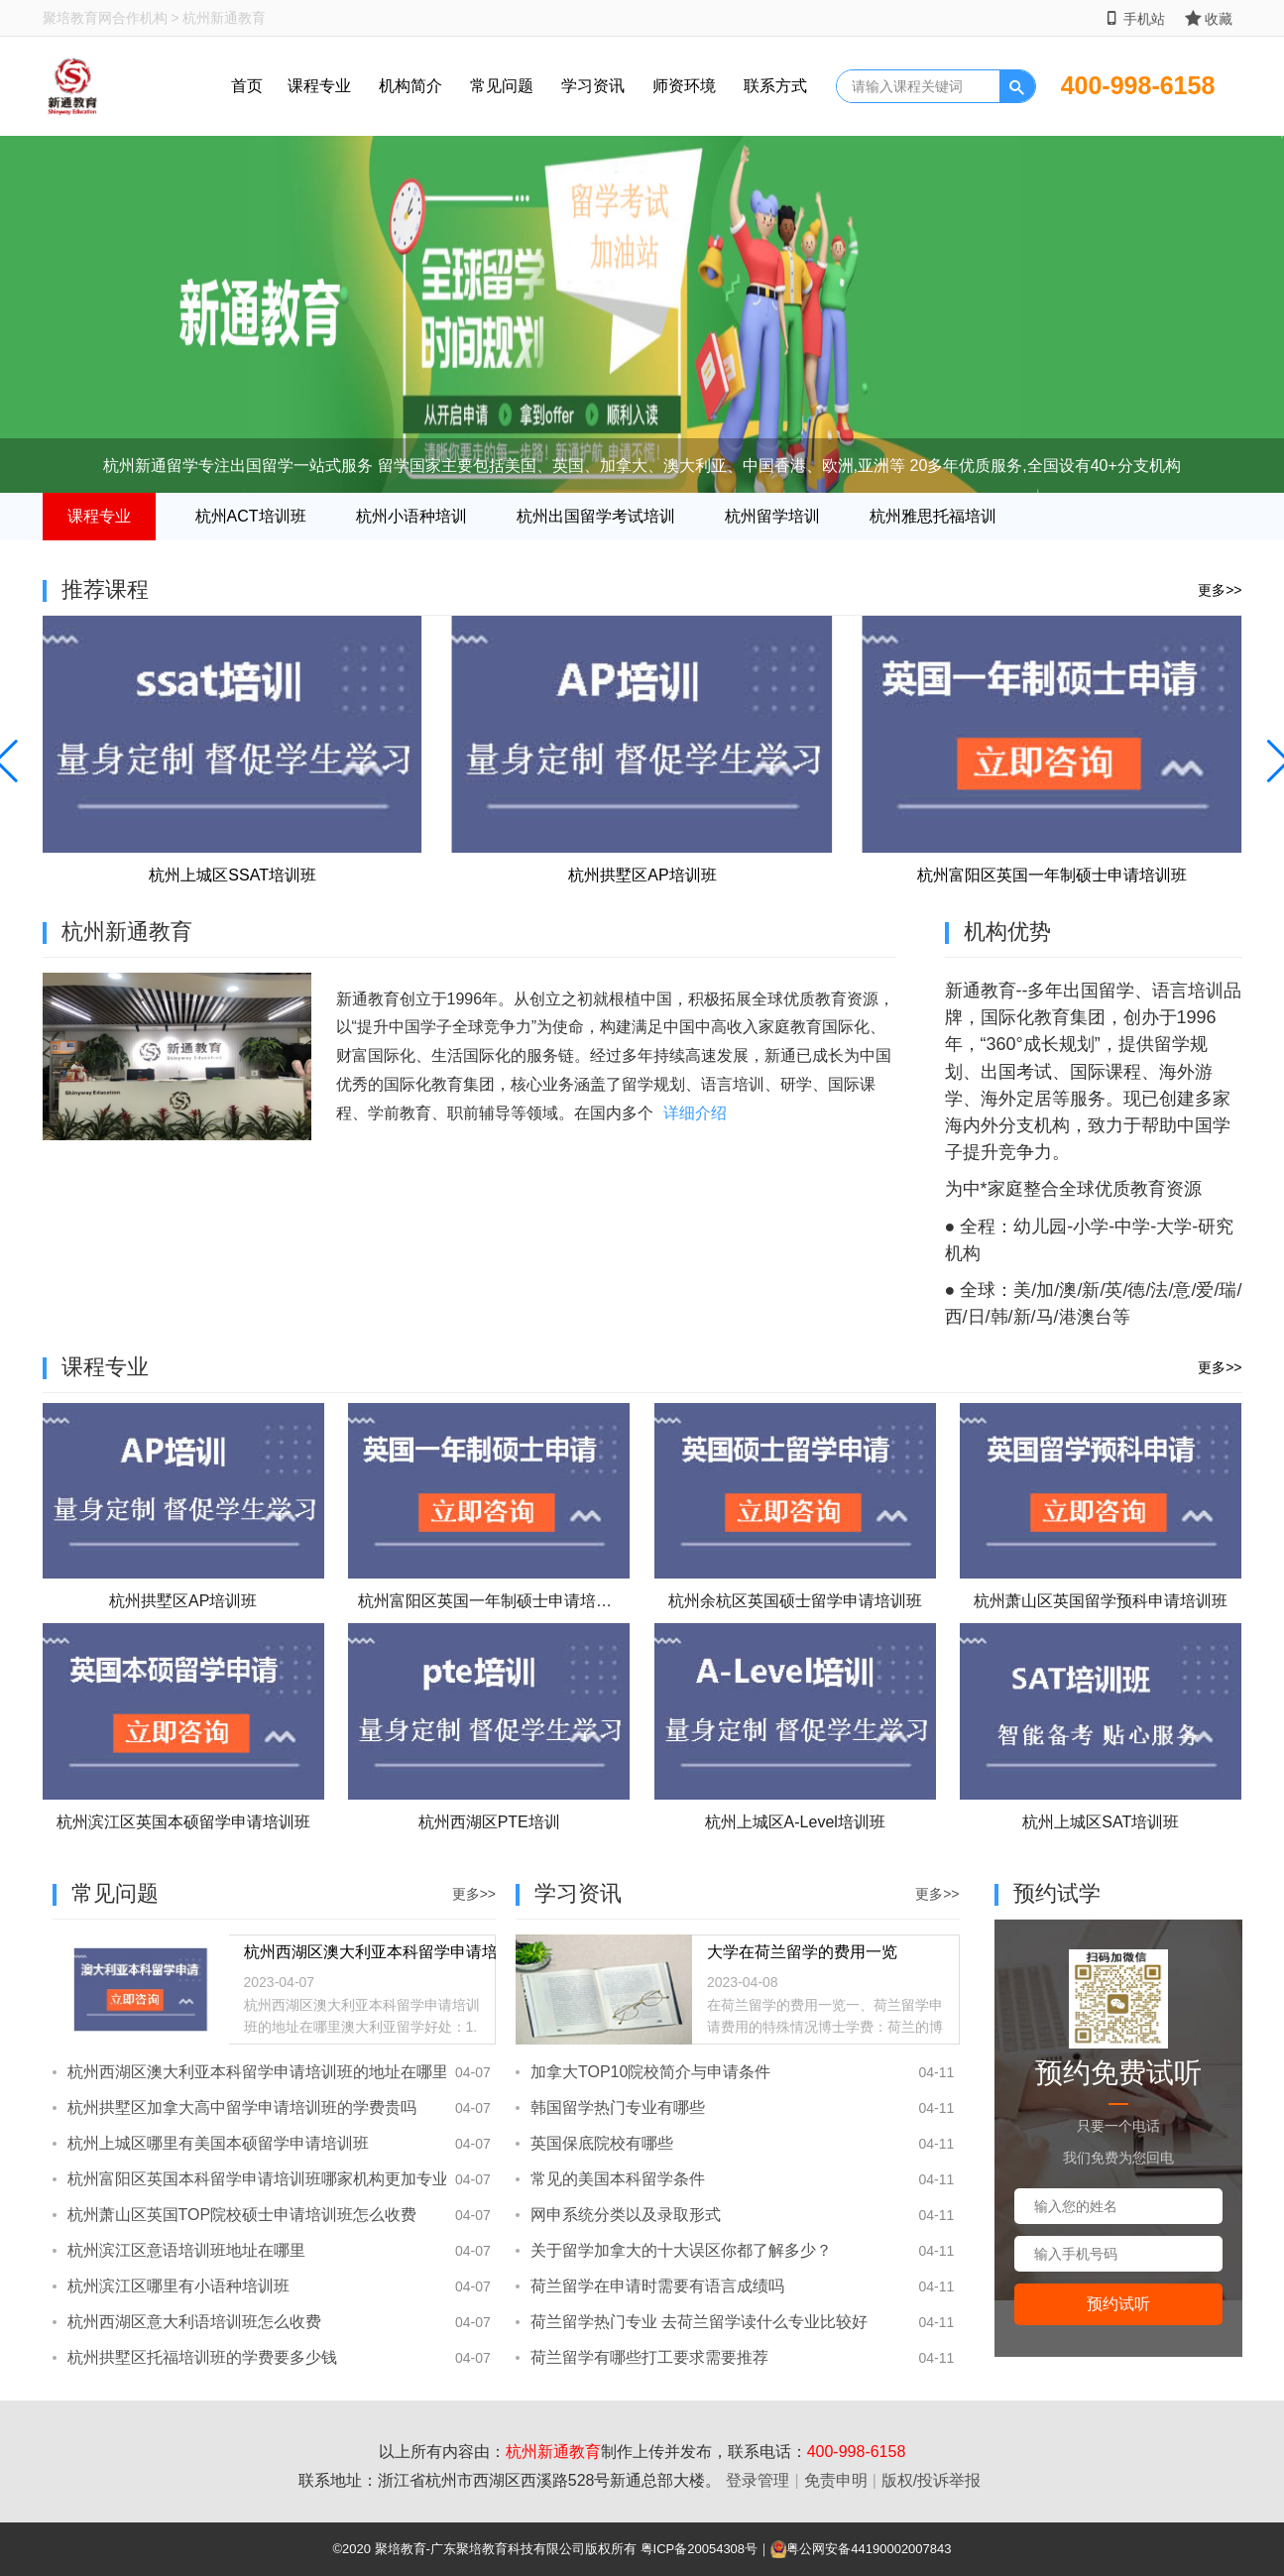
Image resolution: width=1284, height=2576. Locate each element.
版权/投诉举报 (931, 2480)
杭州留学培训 (772, 516)
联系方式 (775, 85)
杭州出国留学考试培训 (596, 516)
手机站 (1135, 18)
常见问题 (501, 85)
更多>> (1219, 590)
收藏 (1208, 18)
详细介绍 (695, 1113)
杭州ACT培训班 (250, 516)
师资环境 (684, 85)
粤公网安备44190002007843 (868, 2548)
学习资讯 (593, 85)
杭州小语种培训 (411, 516)
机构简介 (410, 85)
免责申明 (836, 2480)
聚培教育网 (77, 18)
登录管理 (757, 2480)
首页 (247, 85)
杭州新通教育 (553, 2451)
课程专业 (319, 85)
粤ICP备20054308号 (700, 2548)
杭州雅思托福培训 (933, 516)
